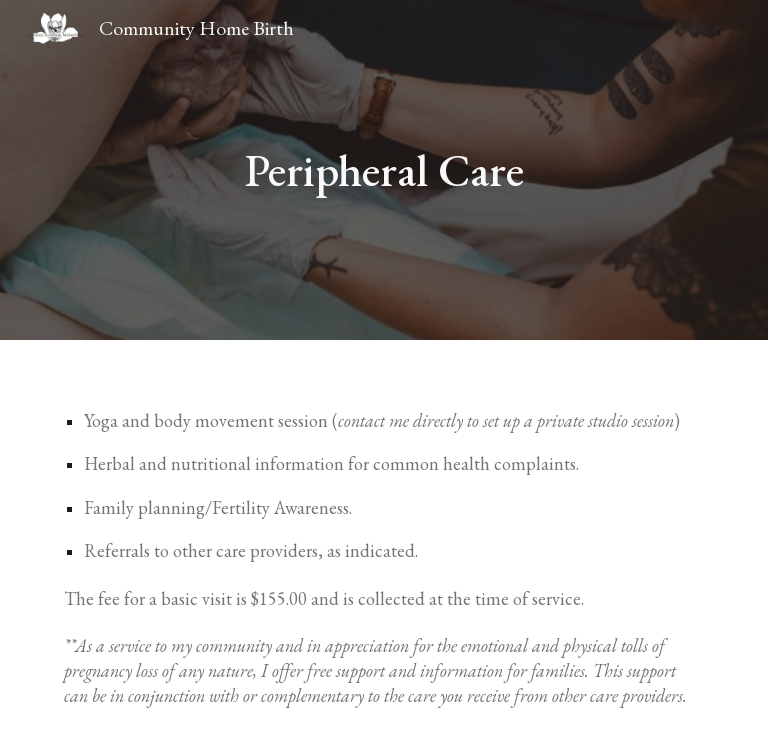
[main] (383, 170)
